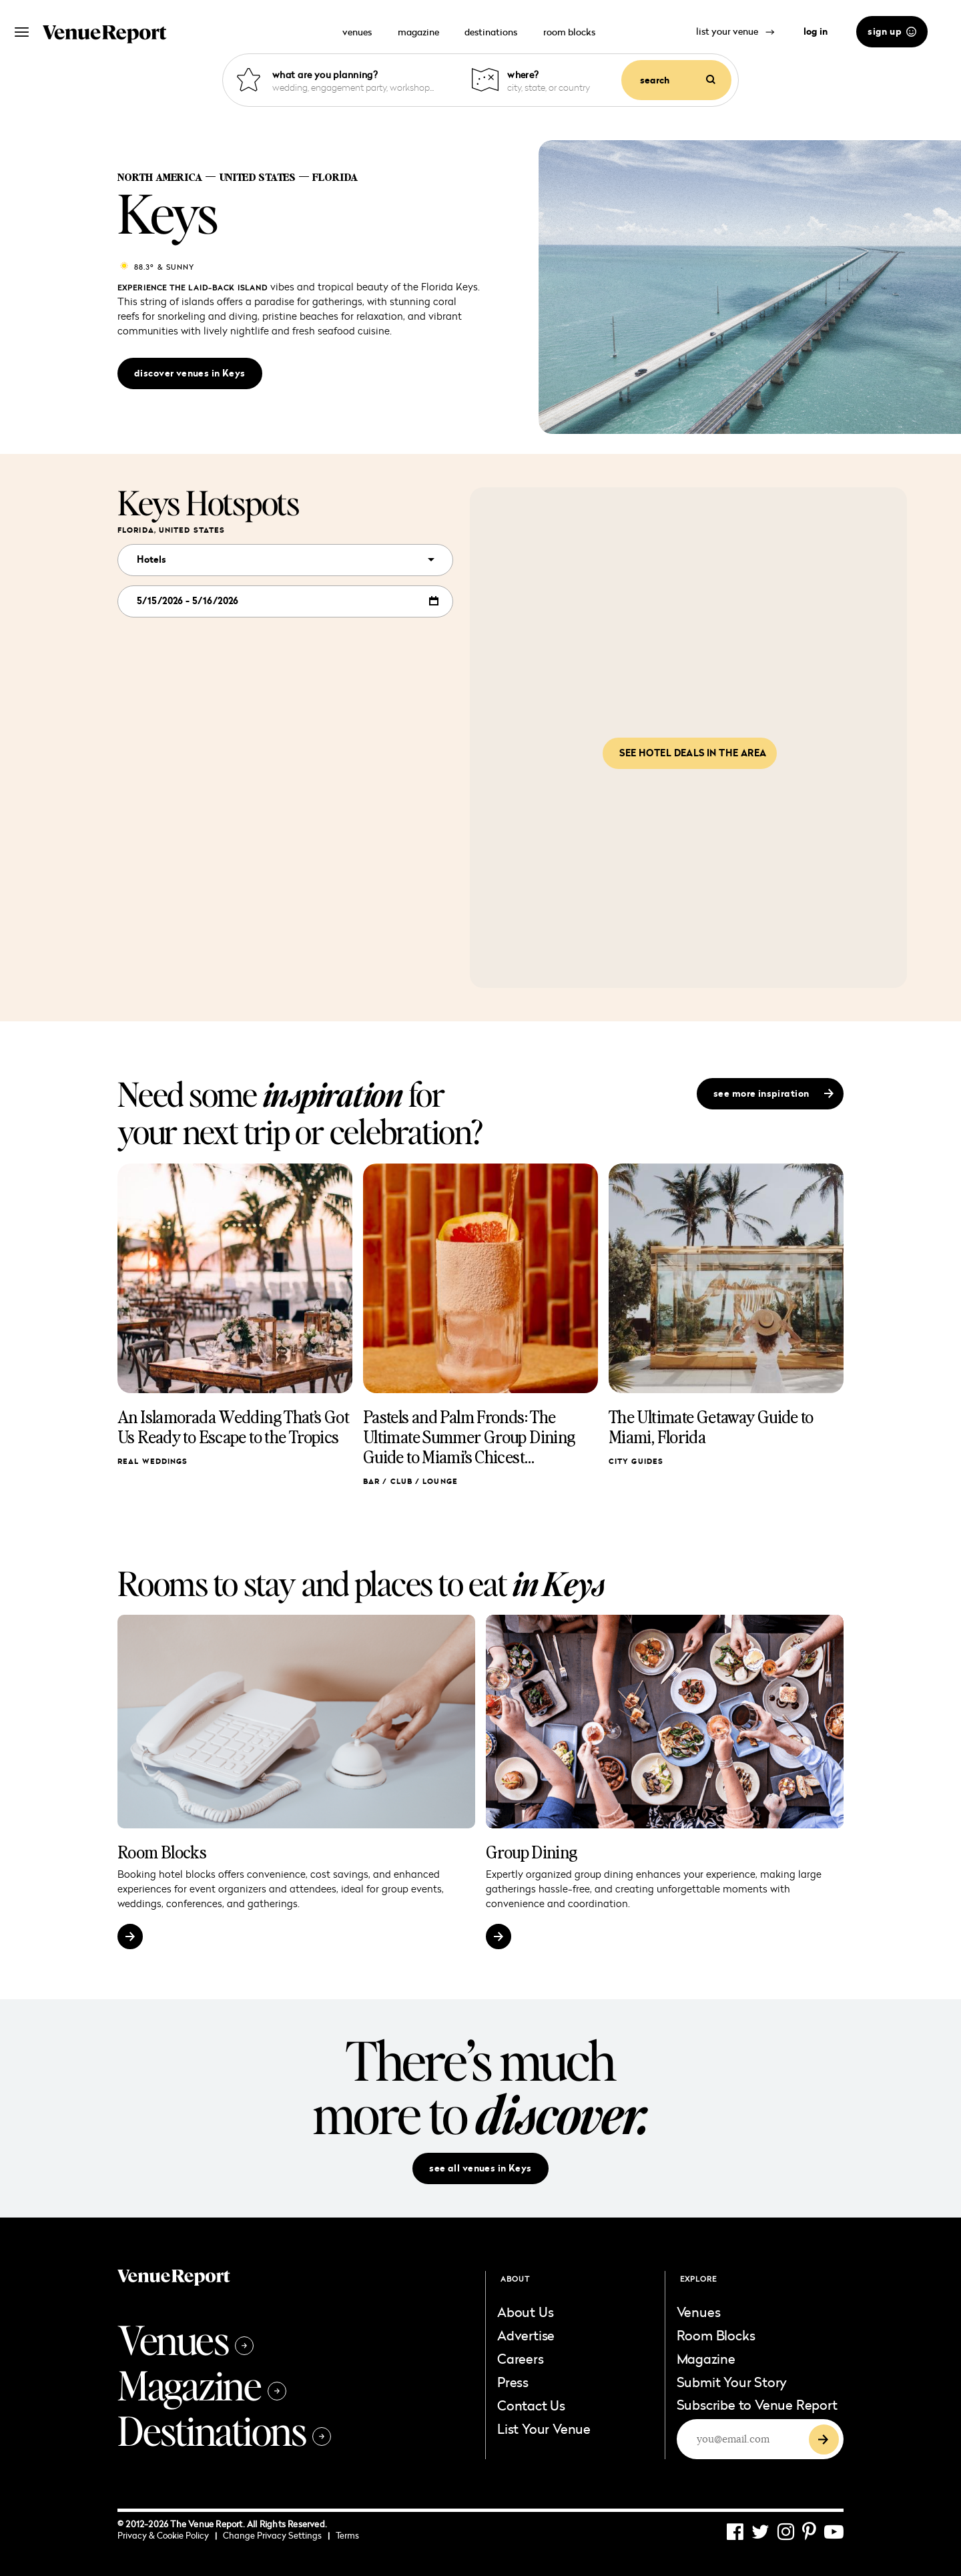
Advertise (526, 2335)
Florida (335, 177)
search (677, 80)
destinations (490, 31)
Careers (520, 2358)
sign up (892, 31)
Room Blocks (161, 1852)
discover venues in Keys (190, 373)
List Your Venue (544, 2428)
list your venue (735, 31)
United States (257, 177)
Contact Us (531, 2405)
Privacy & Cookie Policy (167, 2535)
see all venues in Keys (480, 2168)
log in (816, 31)
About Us (525, 2311)
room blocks (569, 31)
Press (513, 2381)
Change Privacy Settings (276, 2535)
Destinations (224, 2429)
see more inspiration (773, 1093)
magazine (418, 31)
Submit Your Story (732, 2381)
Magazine (201, 2384)
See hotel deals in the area (692, 753)
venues (357, 31)
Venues (185, 2339)
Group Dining (531, 1852)
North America (159, 177)
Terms (347, 2535)
